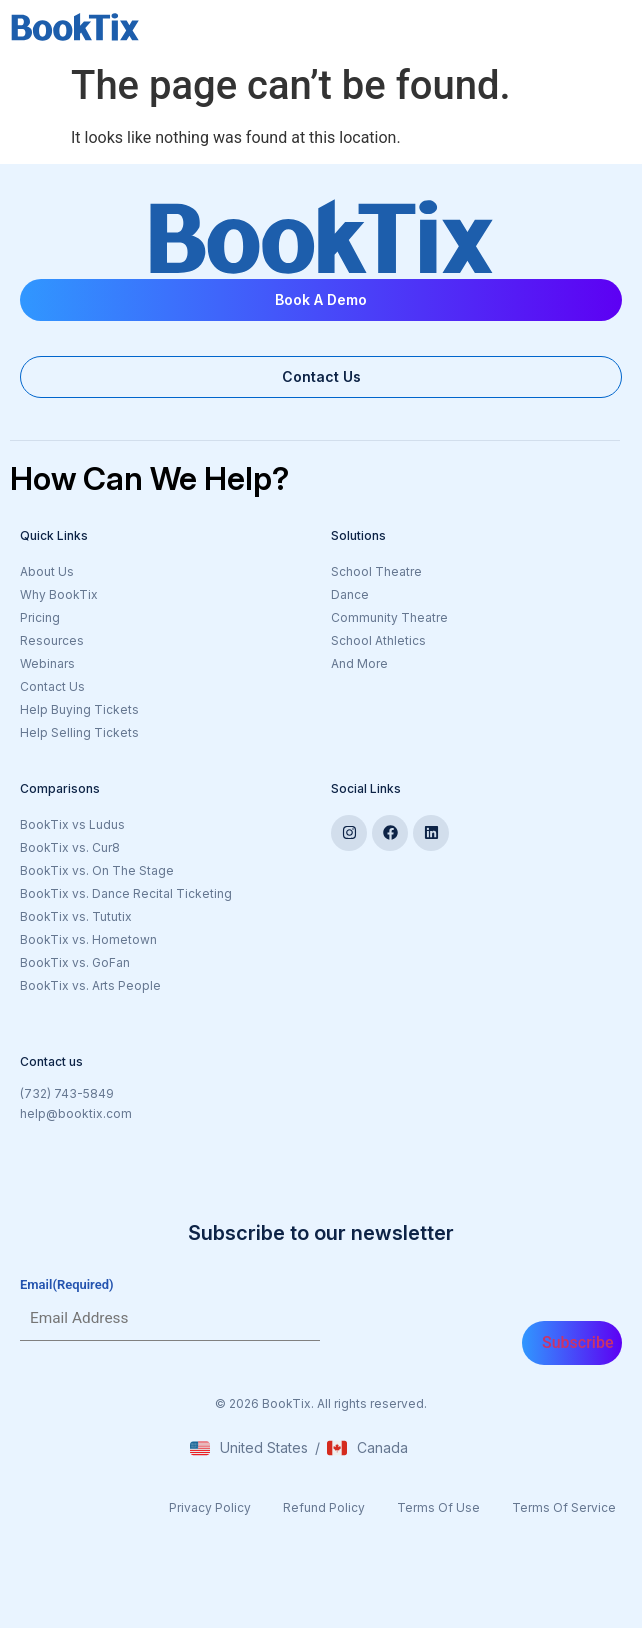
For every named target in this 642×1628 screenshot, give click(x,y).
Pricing (40, 617)
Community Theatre (389, 617)
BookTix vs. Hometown (88, 939)
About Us (47, 571)
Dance (350, 594)
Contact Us (52, 686)
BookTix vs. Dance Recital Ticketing (126, 893)
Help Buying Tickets (79, 709)
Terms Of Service (564, 1507)
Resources (52, 640)
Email (67, 1284)
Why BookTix (59, 594)
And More (452, 665)
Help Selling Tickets (79, 732)
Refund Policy (324, 1507)
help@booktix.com (76, 1113)
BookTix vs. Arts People (90, 985)
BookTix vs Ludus (72, 824)
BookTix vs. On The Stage (97, 870)
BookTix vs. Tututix (76, 916)
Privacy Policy (210, 1507)
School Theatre (376, 571)
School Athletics (378, 640)
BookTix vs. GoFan (75, 962)
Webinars (47, 663)
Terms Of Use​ (438, 1507)
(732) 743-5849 (67, 1093)
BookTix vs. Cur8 (70, 847)
